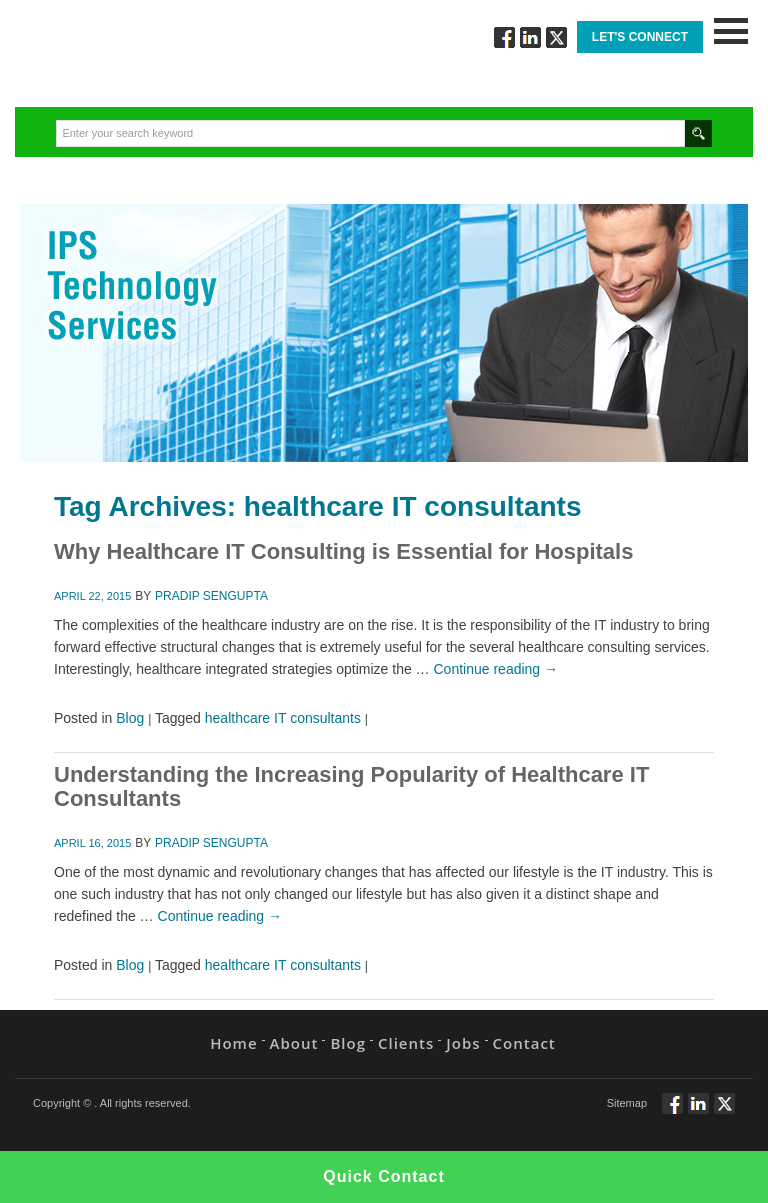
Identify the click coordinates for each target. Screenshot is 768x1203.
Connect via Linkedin (530, 37)
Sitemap (627, 1103)
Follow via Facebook (504, 37)
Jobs (463, 1043)
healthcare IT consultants (283, 718)
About (294, 1043)
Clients (406, 1043)
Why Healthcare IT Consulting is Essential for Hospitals (343, 551)
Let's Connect (640, 37)
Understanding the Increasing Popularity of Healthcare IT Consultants (351, 786)
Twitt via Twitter (556, 37)
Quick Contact (383, 1176)
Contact (524, 1043)
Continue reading (496, 669)
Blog (130, 718)
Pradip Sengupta (211, 596)
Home (233, 1043)
